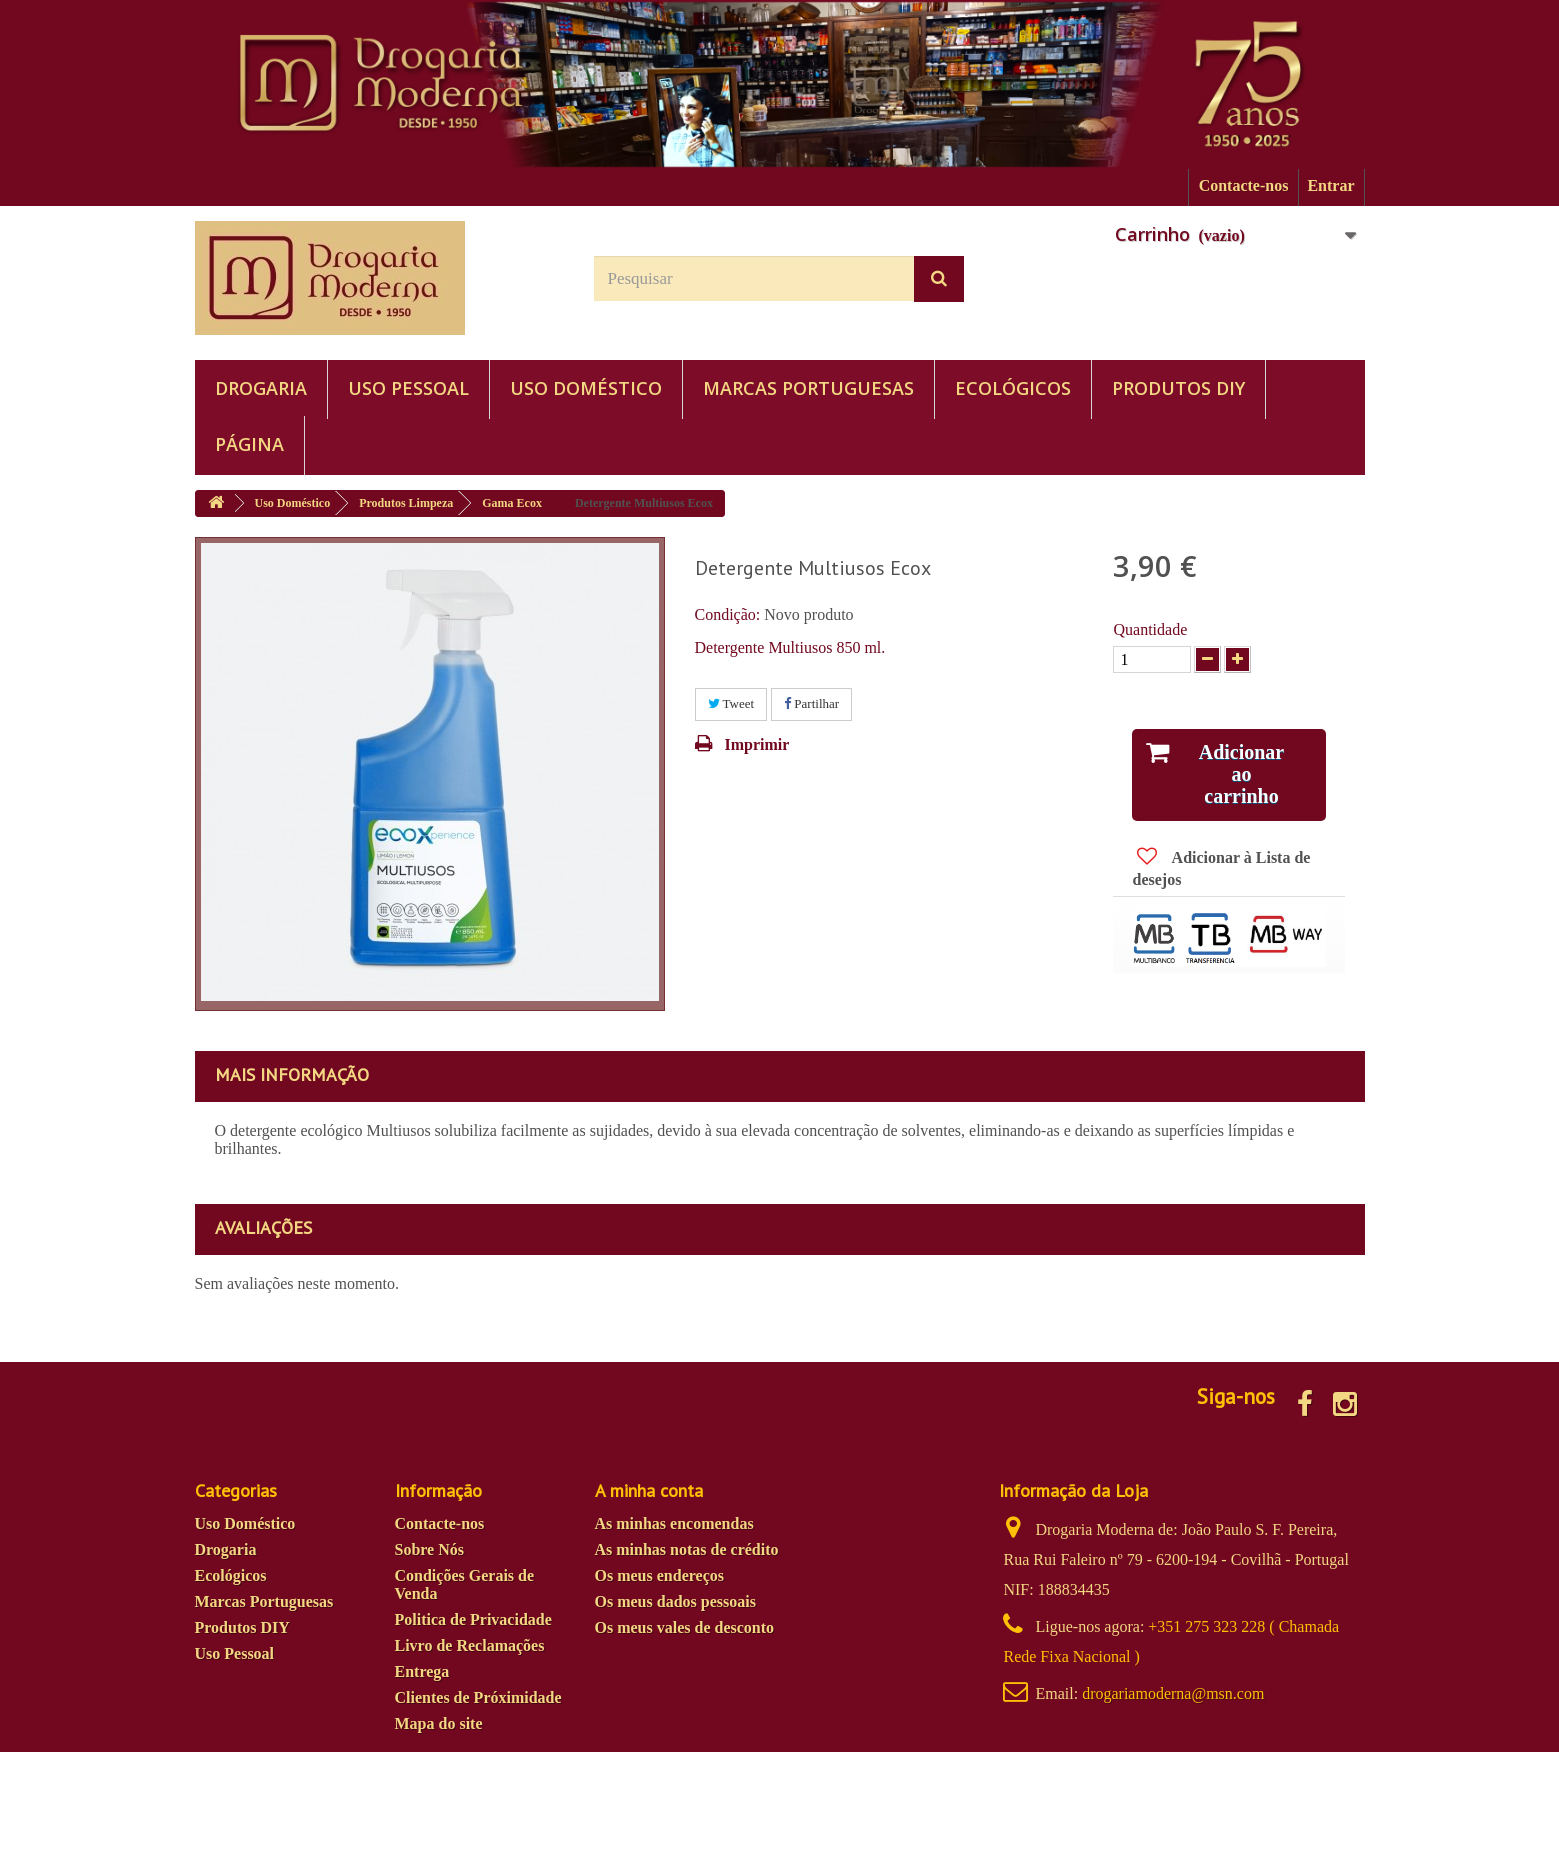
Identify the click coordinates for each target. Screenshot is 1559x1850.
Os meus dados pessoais (675, 1601)
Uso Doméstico (586, 388)
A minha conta (649, 1490)
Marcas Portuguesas (808, 388)
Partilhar (811, 703)
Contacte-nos (1244, 185)
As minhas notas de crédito (687, 1549)
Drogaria (261, 388)
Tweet (731, 703)
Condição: (728, 614)
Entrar (1330, 185)
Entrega (422, 1671)
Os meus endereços (659, 1575)
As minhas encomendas (674, 1523)
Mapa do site (439, 1723)
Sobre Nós (430, 1549)
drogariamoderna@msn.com (1173, 1693)
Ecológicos (1013, 388)
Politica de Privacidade (473, 1619)
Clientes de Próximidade (478, 1697)
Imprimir (757, 744)
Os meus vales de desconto (685, 1627)
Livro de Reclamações (470, 1645)
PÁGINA (249, 444)
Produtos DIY (1178, 388)
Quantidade (1150, 629)
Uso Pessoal (408, 388)
